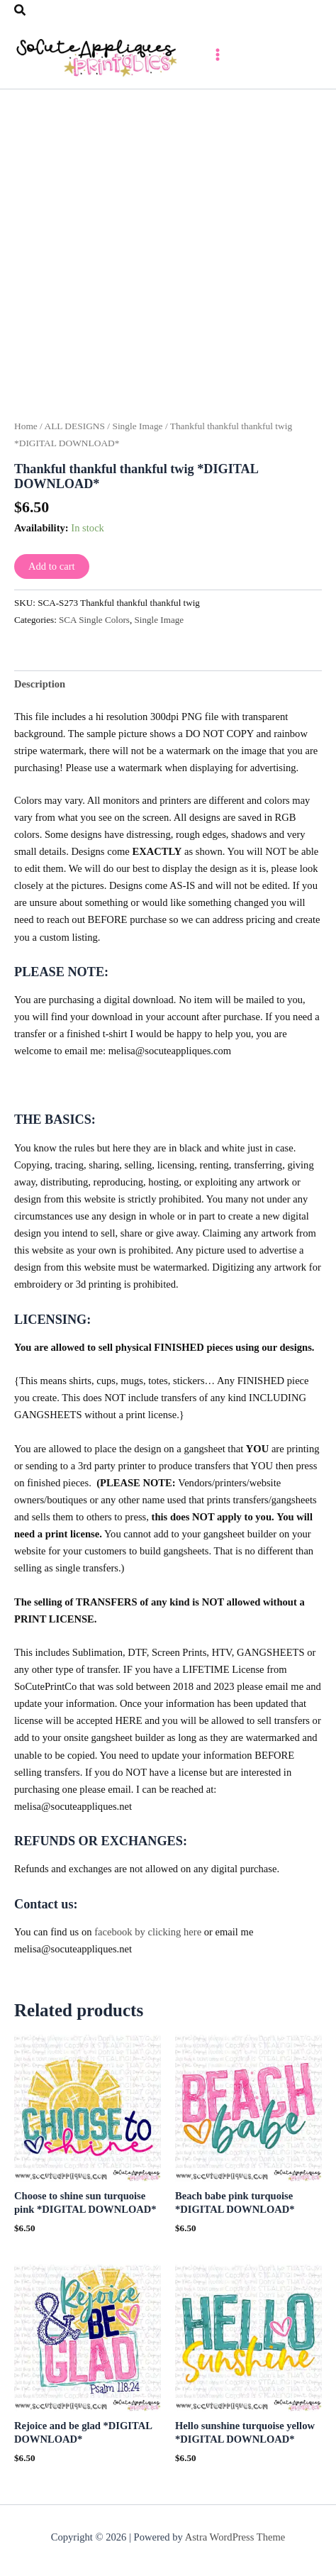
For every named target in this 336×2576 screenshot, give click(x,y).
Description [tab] (39, 684)
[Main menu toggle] (217, 54)
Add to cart (51, 566)
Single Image (137, 426)
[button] (20, 10)
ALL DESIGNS (74, 426)
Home (26, 426)
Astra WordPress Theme (235, 2537)
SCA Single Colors (94, 619)
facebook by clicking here (147, 1931)
